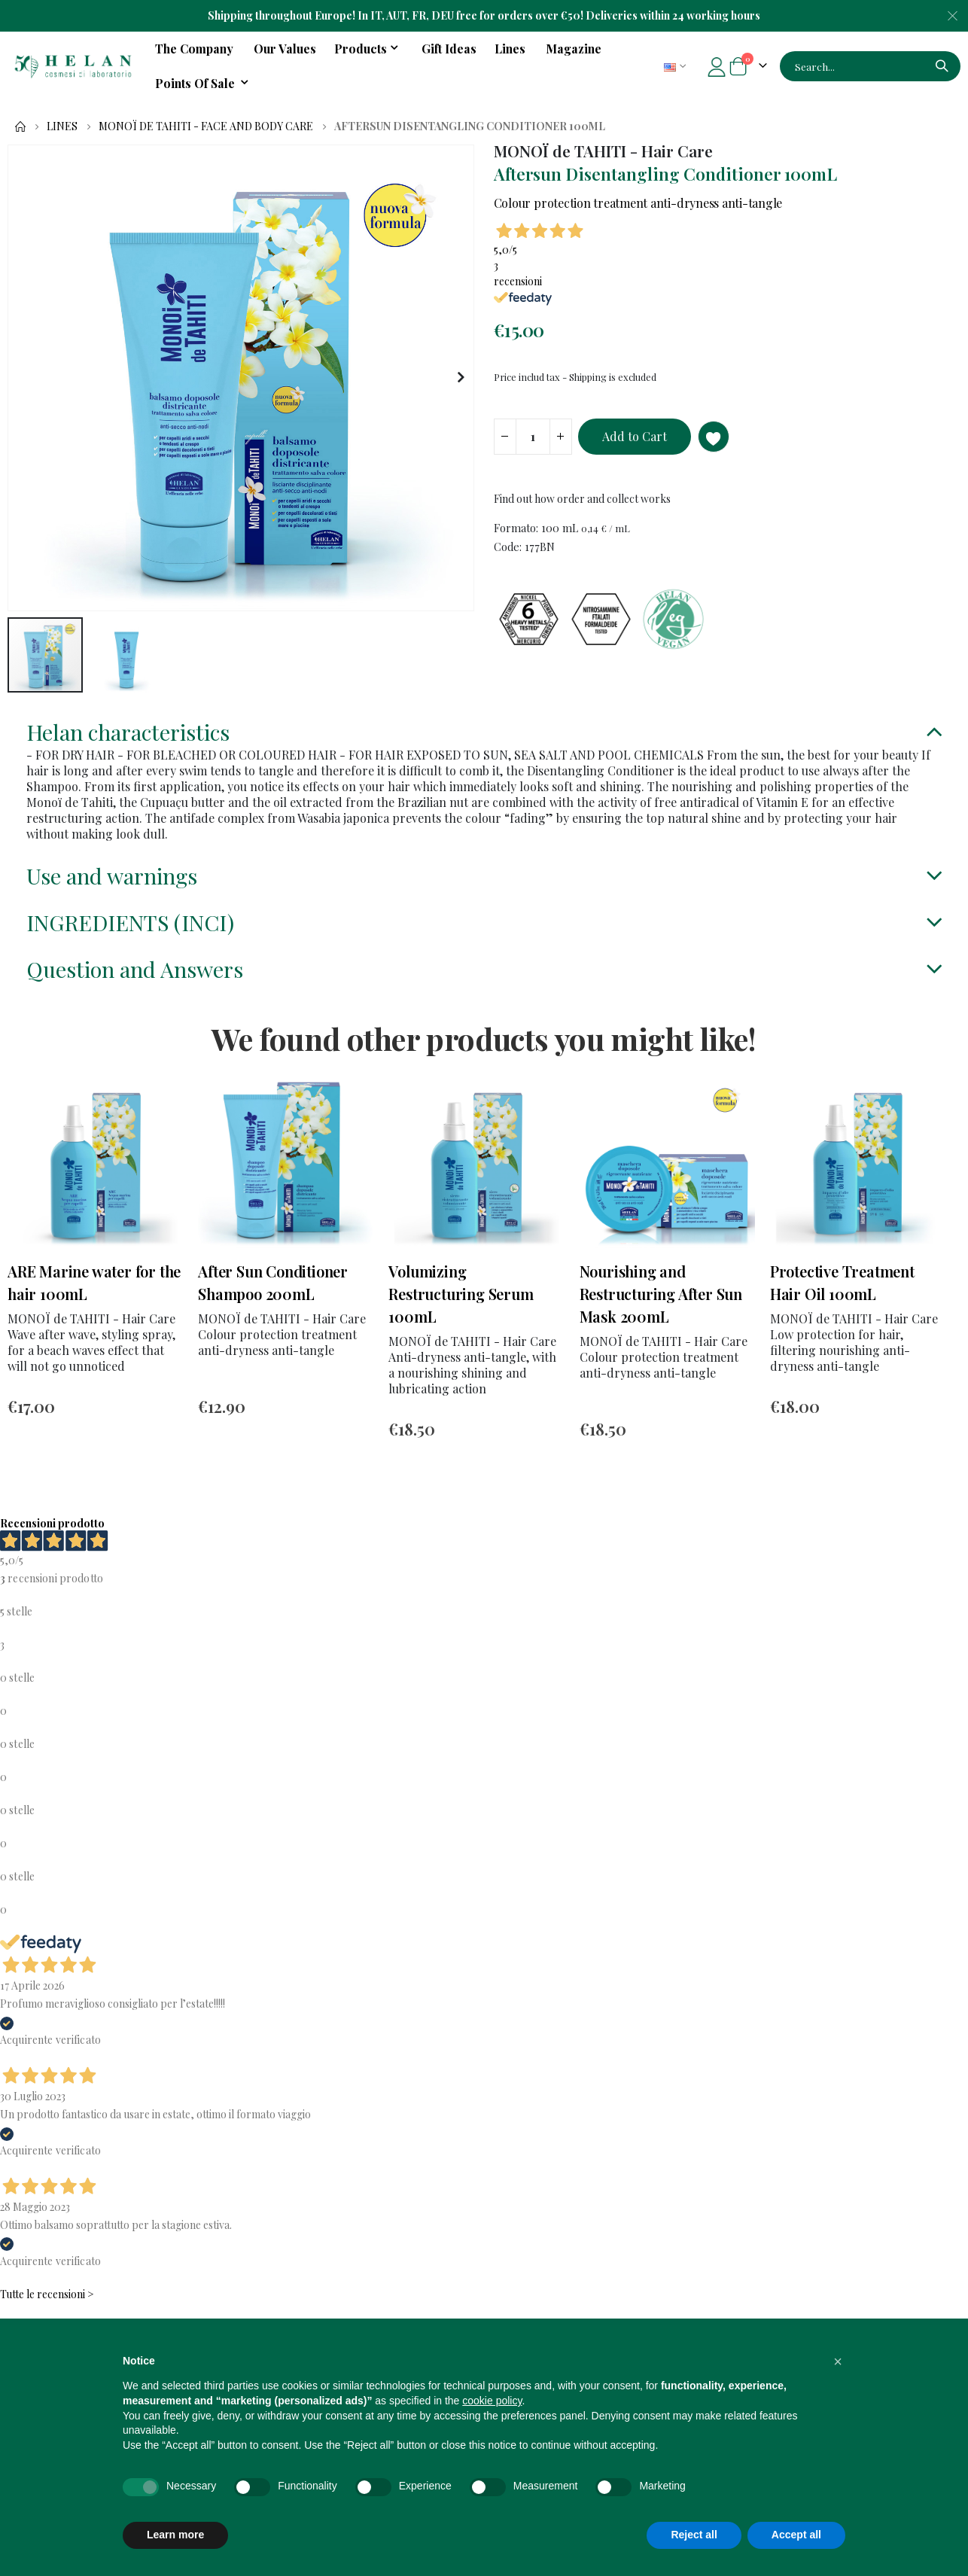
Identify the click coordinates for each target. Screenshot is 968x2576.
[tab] (484, 739)
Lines (62, 126)
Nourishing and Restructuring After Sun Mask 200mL (661, 1322)
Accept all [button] (796, 2535)
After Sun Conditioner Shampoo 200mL (273, 1311)
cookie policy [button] (492, 2401)
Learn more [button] (175, 2535)
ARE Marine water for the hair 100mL (94, 1311)
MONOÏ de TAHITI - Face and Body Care (206, 126)
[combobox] (870, 66)
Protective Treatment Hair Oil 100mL (842, 1311)
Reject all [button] (694, 2535)
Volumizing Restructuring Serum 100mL (460, 1322)
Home (20, 126)
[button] (460, 378)
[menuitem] (204, 83)
